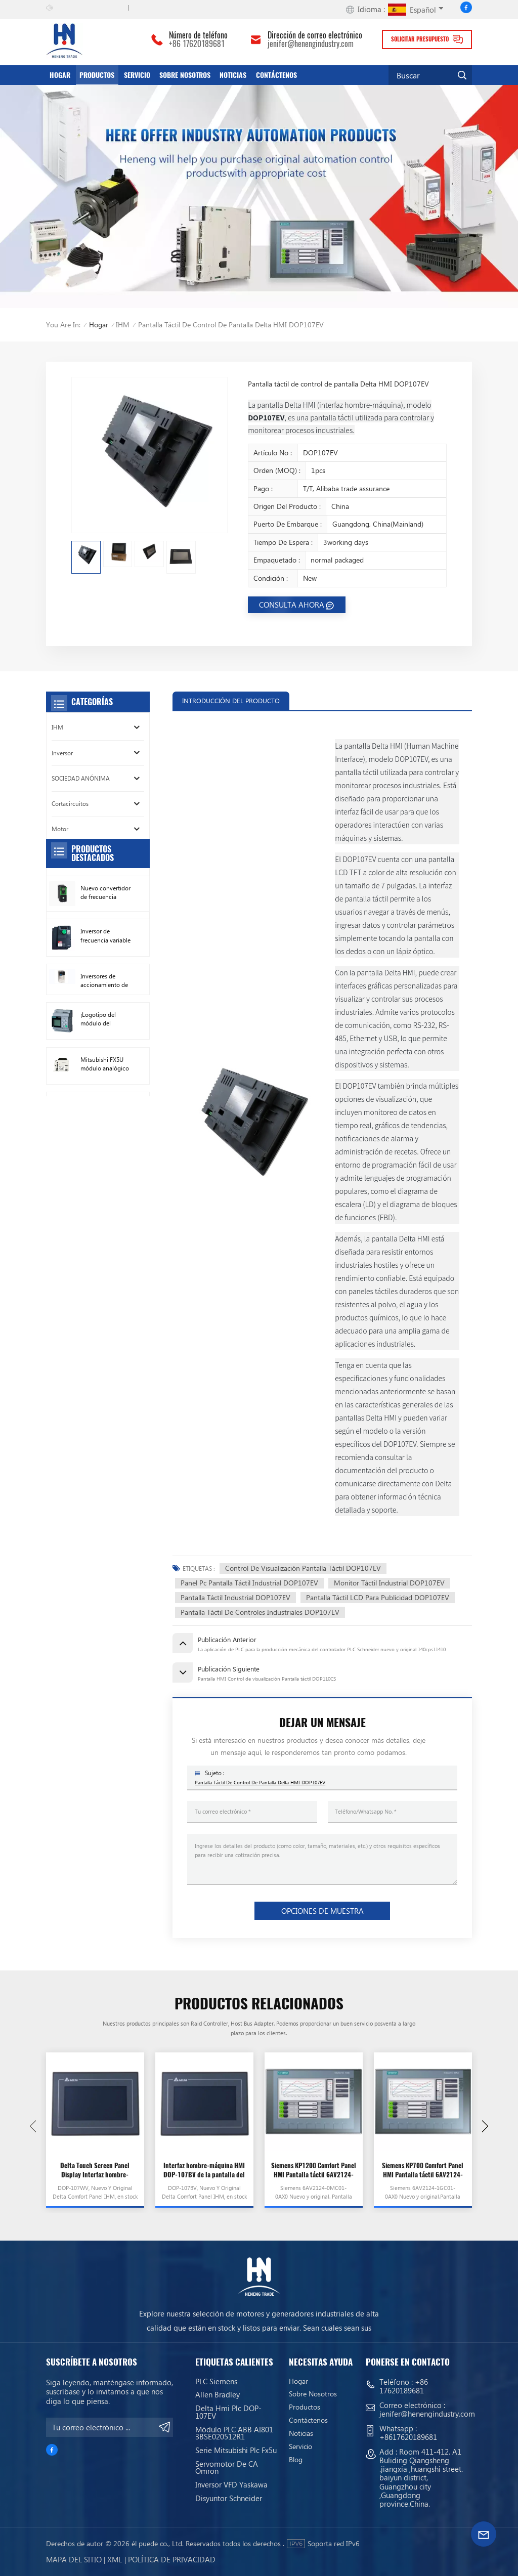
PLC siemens (216, 2381)
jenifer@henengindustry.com (311, 44)
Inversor (62, 753)
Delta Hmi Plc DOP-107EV (228, 2412)
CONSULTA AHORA (291, 604)
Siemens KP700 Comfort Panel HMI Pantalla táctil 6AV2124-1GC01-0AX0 (422, 2170)
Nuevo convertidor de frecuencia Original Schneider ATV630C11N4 (105, 990)
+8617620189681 (408, 2437)
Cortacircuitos (70, 803)
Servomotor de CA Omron (226, 2467)
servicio (137, 75)
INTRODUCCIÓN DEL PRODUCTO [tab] (231, 700)
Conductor (66, 854)
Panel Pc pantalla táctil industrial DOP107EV (249, 1582)
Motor (60, 829)
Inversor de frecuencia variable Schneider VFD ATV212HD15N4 (105, 1034)
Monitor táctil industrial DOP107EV (389, 1582)
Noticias (233, 75)
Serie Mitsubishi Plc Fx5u (236, 2450)
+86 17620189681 (197, 44)
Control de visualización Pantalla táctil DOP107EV (303, 1568)
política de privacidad (171, 2559)
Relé (57, 880)
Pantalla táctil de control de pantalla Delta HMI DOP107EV (260, 1782)
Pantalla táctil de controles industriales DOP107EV (260, 1612)
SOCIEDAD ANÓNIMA (81, 778)
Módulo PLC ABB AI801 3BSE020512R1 (234, 2433)
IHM (123, 324)
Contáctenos (276, 75)
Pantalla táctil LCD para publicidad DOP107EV (377, 1597)
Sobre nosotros (184, 75)
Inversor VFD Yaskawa (231, 2484)
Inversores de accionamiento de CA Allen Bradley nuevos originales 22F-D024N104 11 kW (104, 1078)
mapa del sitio (74, 2559)
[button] (485, 2126)
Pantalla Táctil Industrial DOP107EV (235, 1597)
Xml (114, 2559)
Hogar (60, 75)
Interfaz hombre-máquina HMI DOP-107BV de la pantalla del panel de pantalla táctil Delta (204, 2170)
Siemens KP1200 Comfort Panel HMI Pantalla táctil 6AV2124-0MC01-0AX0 (313, 2170)
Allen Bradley (217, 2394)
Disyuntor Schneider (228, 2498)
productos (96, 75)
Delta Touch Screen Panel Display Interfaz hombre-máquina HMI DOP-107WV (95, 2170)
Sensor (60, 905)
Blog (296, 2459)
